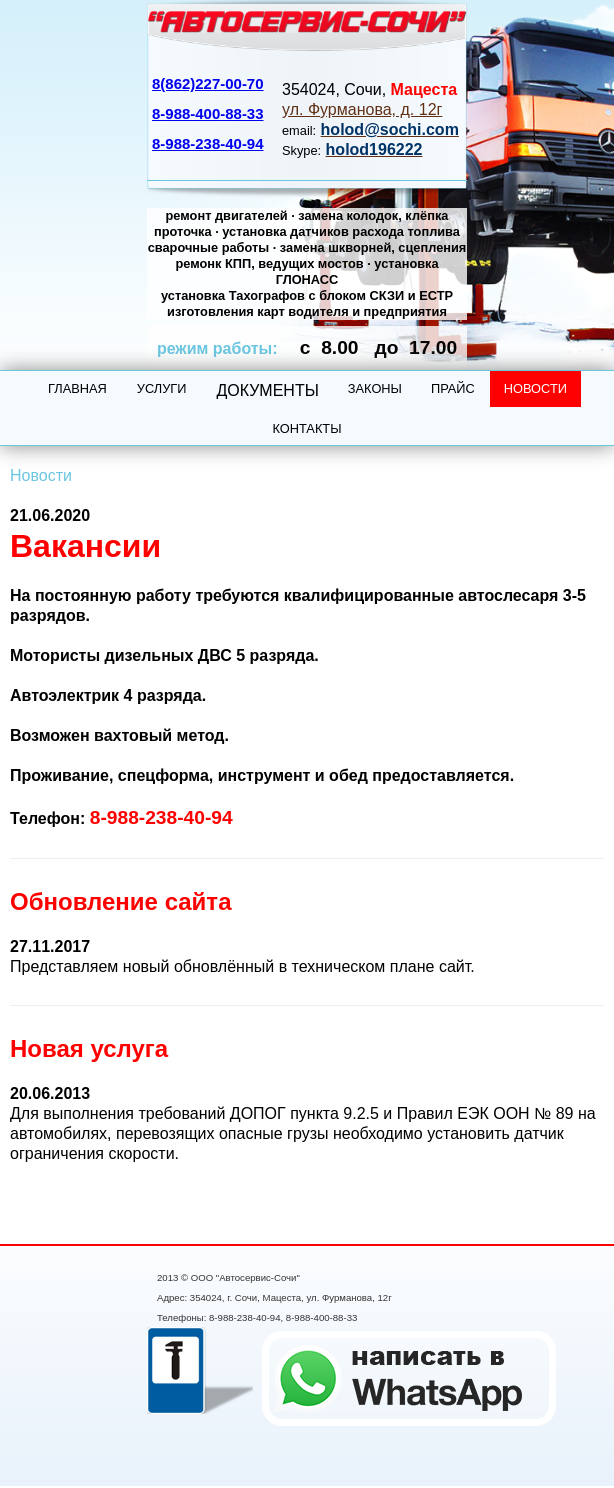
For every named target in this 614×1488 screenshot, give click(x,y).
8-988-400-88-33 (208, 113)
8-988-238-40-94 (208, 143)
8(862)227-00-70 (208, 83)
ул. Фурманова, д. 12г (362, 109)
